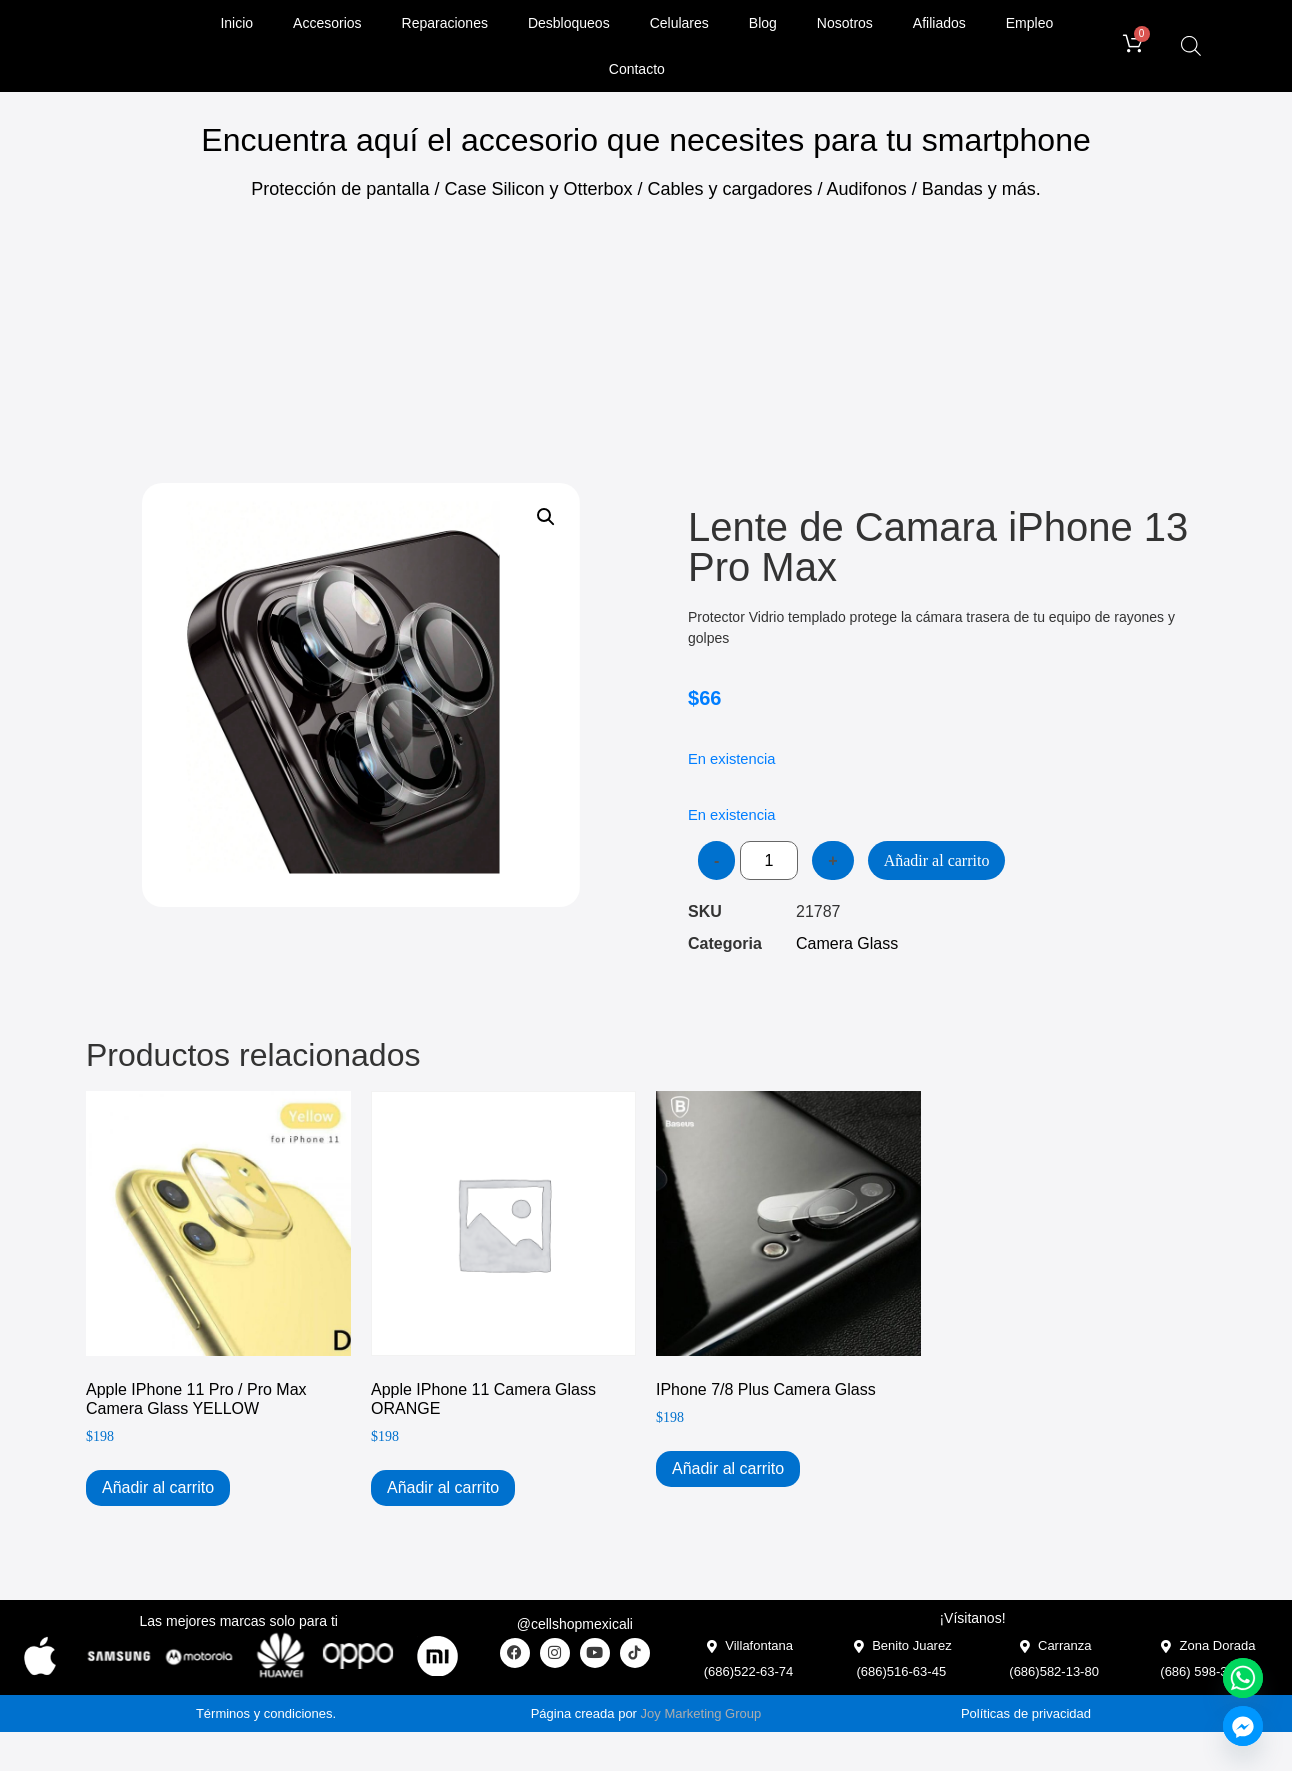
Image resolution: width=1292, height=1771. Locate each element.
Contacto (637, 69)
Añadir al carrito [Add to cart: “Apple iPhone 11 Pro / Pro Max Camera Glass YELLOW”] (158, 1487)
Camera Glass (847, 943)
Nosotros (845, 23)
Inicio (236, 23)
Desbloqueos (569, 23)
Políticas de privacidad (1026, 1713)
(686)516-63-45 (902, 1671)
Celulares (679, 23)
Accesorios (327, 23)
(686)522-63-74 (749, 1671)
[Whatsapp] (1243, 1678)
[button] (546, 517)
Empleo (1029, 23)
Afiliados (939, 23)
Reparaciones (445, 23)
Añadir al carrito (937, 860)
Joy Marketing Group (701, 1713)
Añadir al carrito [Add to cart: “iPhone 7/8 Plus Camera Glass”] (728, 1468)
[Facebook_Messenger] (1243, 1726)
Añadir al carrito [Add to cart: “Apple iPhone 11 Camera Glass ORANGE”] (443, 1487)
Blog (763, 23)
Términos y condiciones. (266, 1713)
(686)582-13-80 (1054, 1671)
